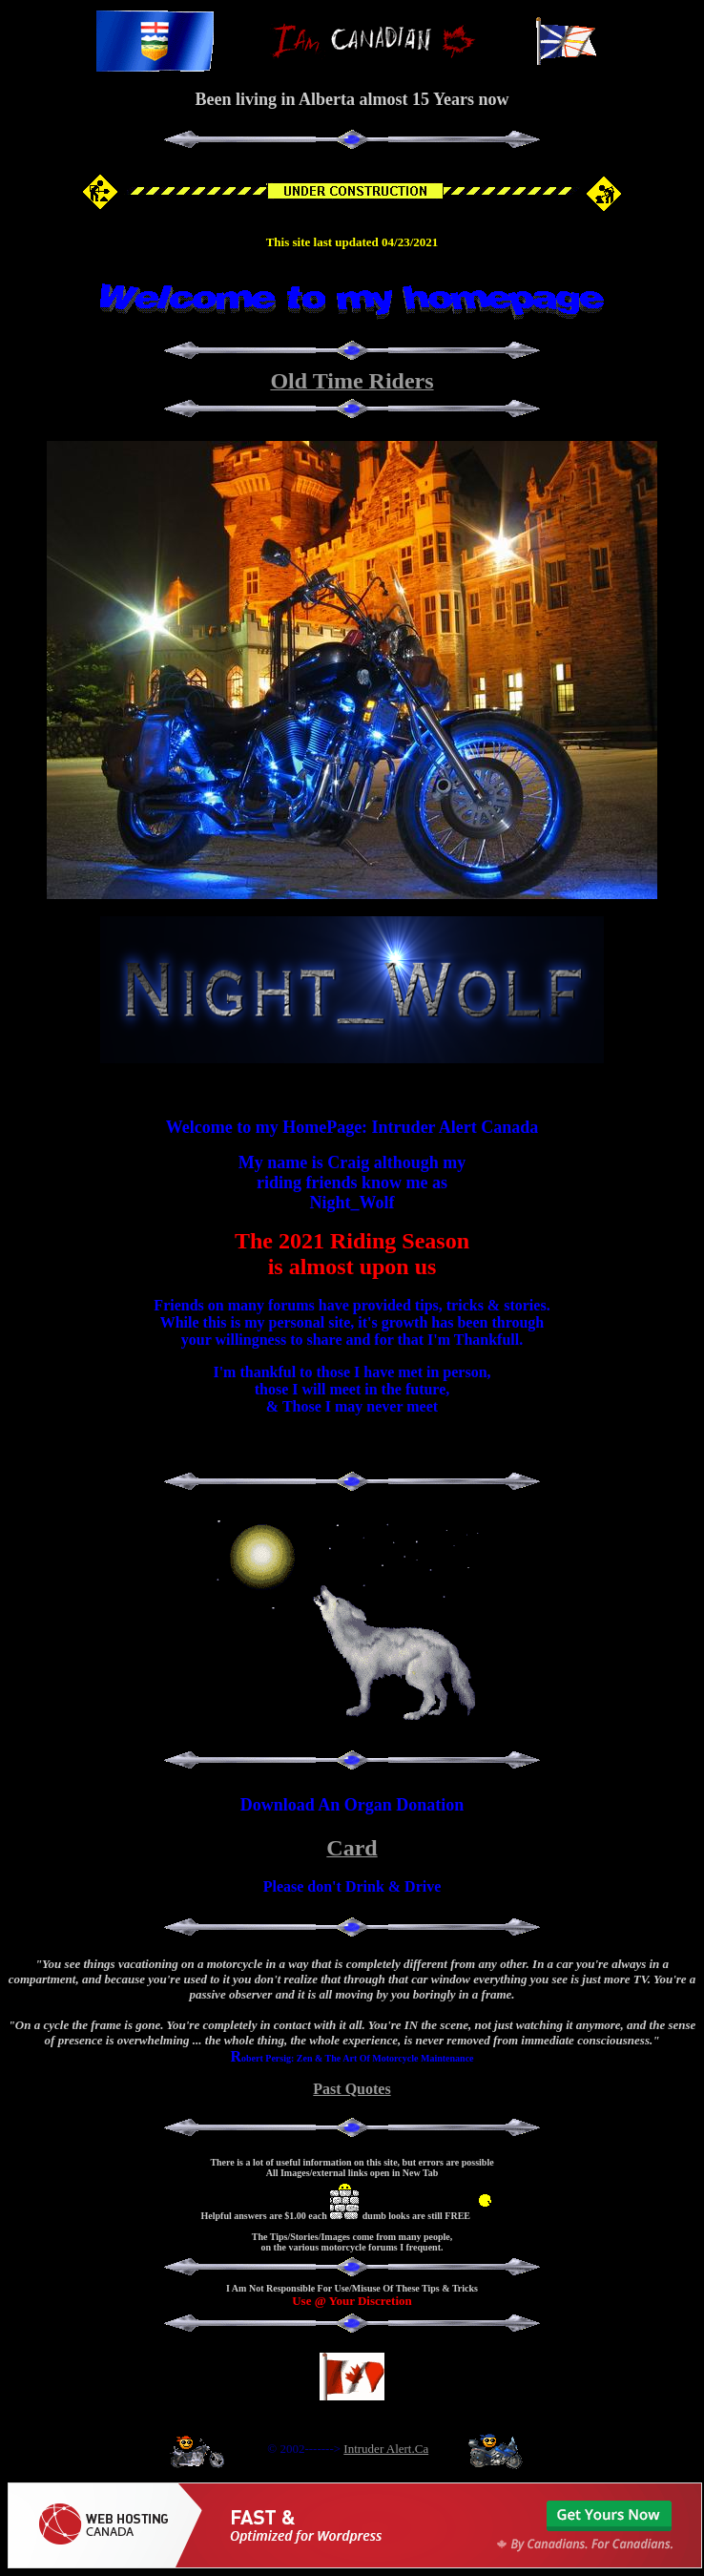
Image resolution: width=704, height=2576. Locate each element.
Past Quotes (351, 2089)
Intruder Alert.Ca (385, 2448)
